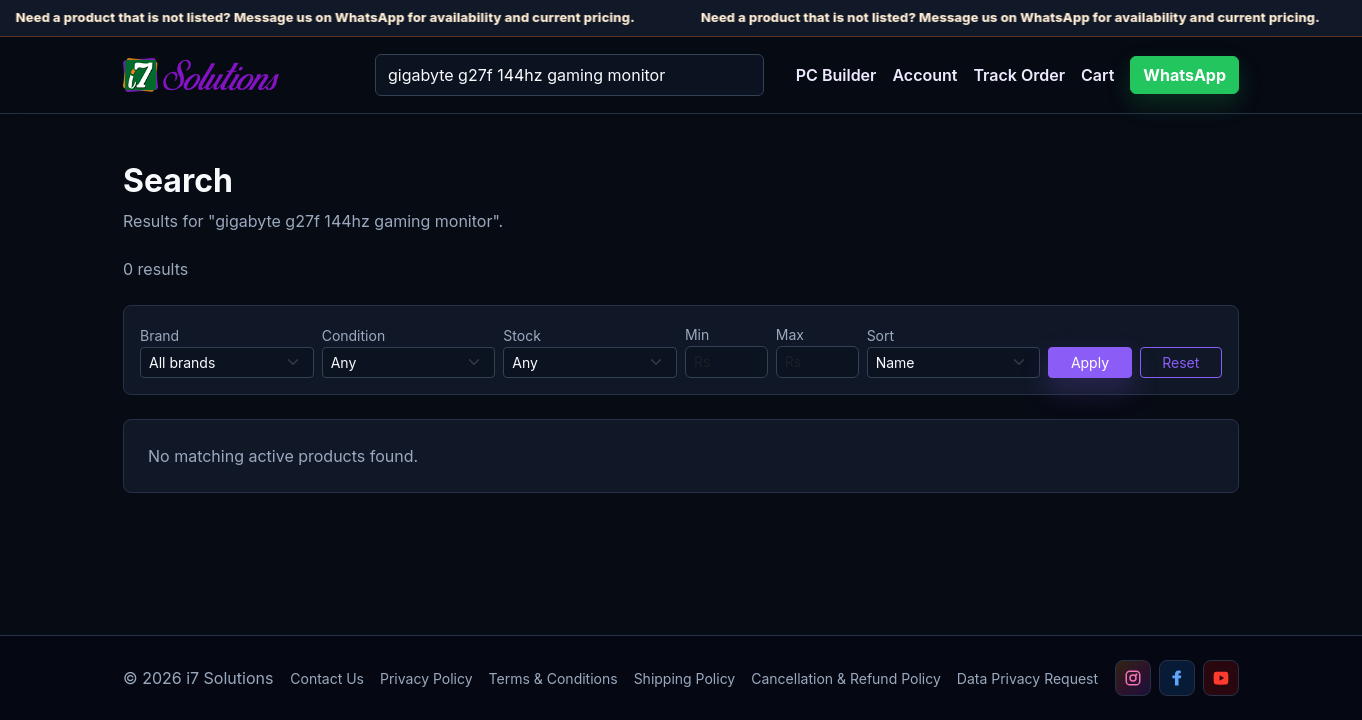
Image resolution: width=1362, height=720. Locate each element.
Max (790, 334)
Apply (1090, 362)
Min (697, 334)
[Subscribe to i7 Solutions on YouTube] (1221, 678)
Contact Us (327, 678)
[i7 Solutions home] (233, 75)
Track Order (1019, 75)
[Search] (569, 75)
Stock (522, 335)
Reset (1180, 362)
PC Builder (836, 75)
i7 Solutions (229, 678)
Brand (159, 335)
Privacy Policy (426, 678)
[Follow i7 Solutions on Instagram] (1133, 678)
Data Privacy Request (1027, 678)
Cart (1097, 75)
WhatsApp (1184, 75)
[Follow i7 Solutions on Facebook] (1177, 678)
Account (924, 75)
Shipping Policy (685, 678)
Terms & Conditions (553, 678)
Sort (880, 335)
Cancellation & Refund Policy (846, 678)
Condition (354, 335)
